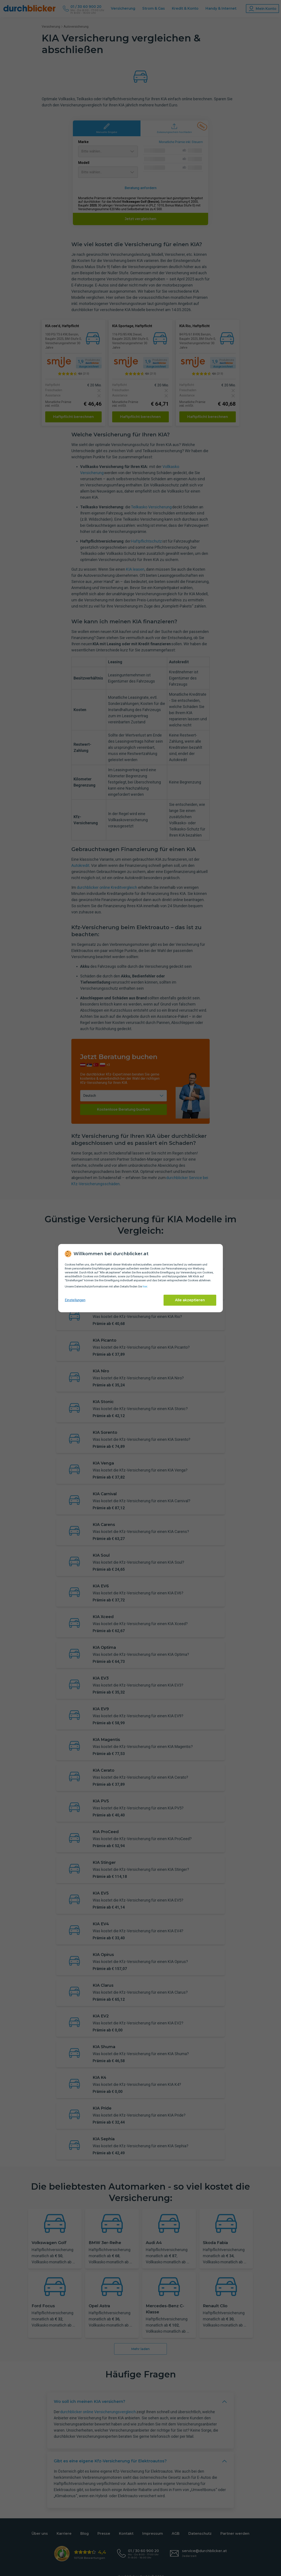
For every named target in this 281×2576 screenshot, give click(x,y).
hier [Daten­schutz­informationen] (145, 1286)
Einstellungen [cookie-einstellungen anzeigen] (75, 1300)
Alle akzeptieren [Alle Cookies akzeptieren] (190, 1300)
